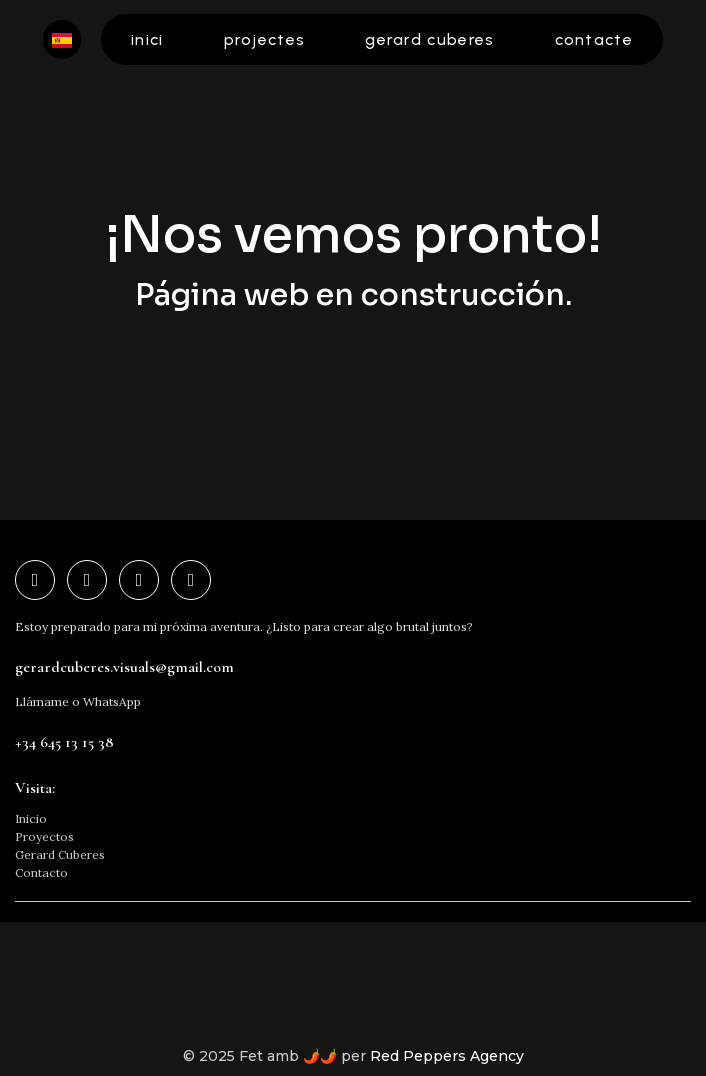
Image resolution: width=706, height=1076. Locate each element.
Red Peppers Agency (447, 1056)
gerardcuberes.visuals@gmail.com (124, 667)
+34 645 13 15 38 (64, 742)
